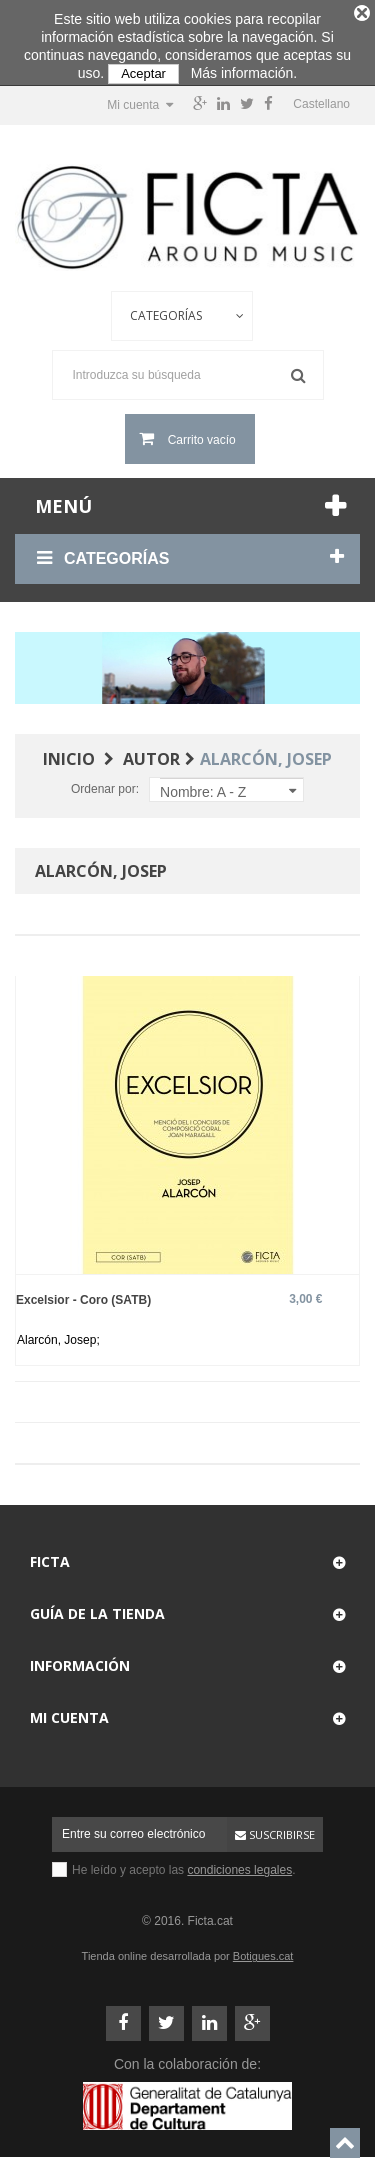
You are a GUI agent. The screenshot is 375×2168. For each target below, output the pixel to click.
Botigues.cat (263, 1950)
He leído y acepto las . (184, 1864)
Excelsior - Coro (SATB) (83, 1293)
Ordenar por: (105, 783)
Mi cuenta (69, 1711)
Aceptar (143, 73)
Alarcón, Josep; (58, 1334)
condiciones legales (239, 1864)
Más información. (244, 73)
